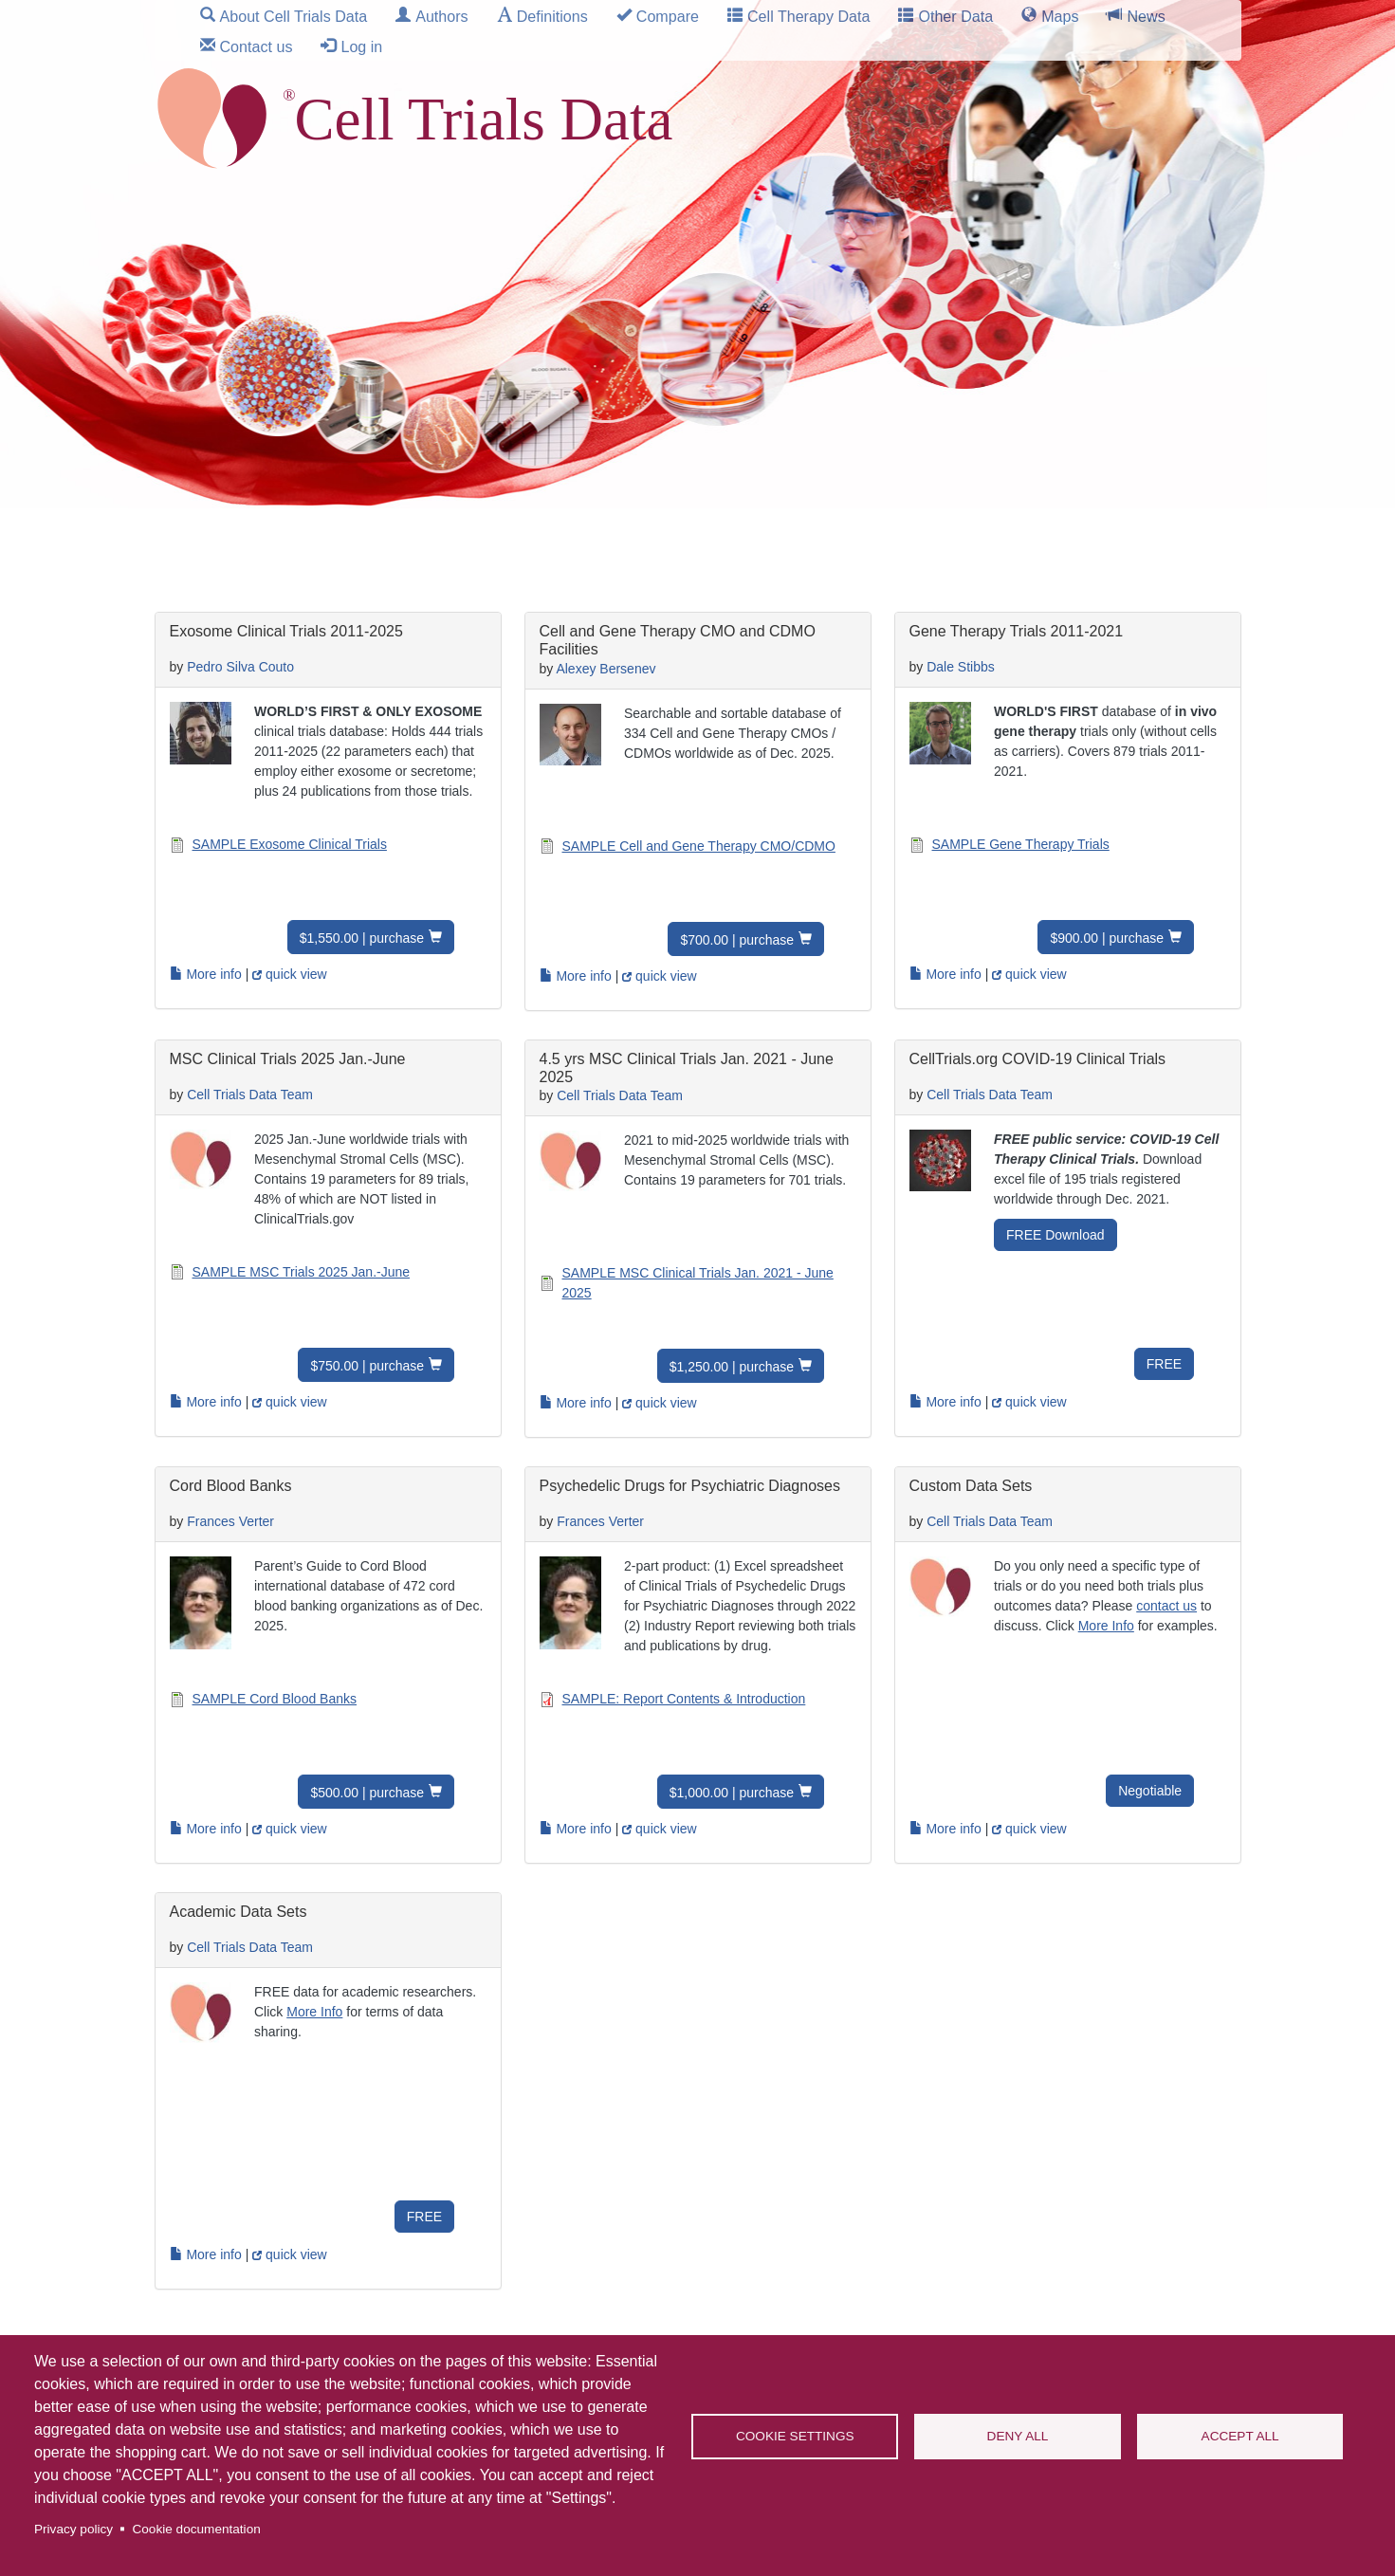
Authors (441, 16)
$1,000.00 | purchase (732, 1792)
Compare (667, 16)
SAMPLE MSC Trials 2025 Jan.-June (302, 1271)
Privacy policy (73, 2529)
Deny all (1018, 2436)
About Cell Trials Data (294, 16)
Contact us (256, 46)
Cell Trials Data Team (250, 1094)
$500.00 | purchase (367, 1792)
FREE (1164, 1363)
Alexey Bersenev (605, 668)
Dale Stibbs (961, 666)
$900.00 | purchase (1107, 938)
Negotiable (1150, 1790)
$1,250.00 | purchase (732, 1366)
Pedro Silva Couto (240, 666)
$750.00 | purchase (367, 1365)
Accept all (1240, 2436)
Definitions (552, 16)
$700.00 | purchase (737, 940)
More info (206, 974)
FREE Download (1055, 1234)
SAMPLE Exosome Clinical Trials (290, 844)
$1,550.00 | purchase (362, 938)
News (1146, 16)
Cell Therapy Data (808, 16)
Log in (361, 46)
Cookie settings (795, 2436)
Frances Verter (230, 1521)
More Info (1106, 1625)
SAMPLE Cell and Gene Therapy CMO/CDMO (698, 846)
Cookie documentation (196, 2529)
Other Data (955, 16)
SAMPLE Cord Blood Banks (275, 1698)
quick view (289, 974)
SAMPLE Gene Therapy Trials (1021, 844)
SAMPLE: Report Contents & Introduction (684, 1698)
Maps (1059, 16)
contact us (1166, 1605)
